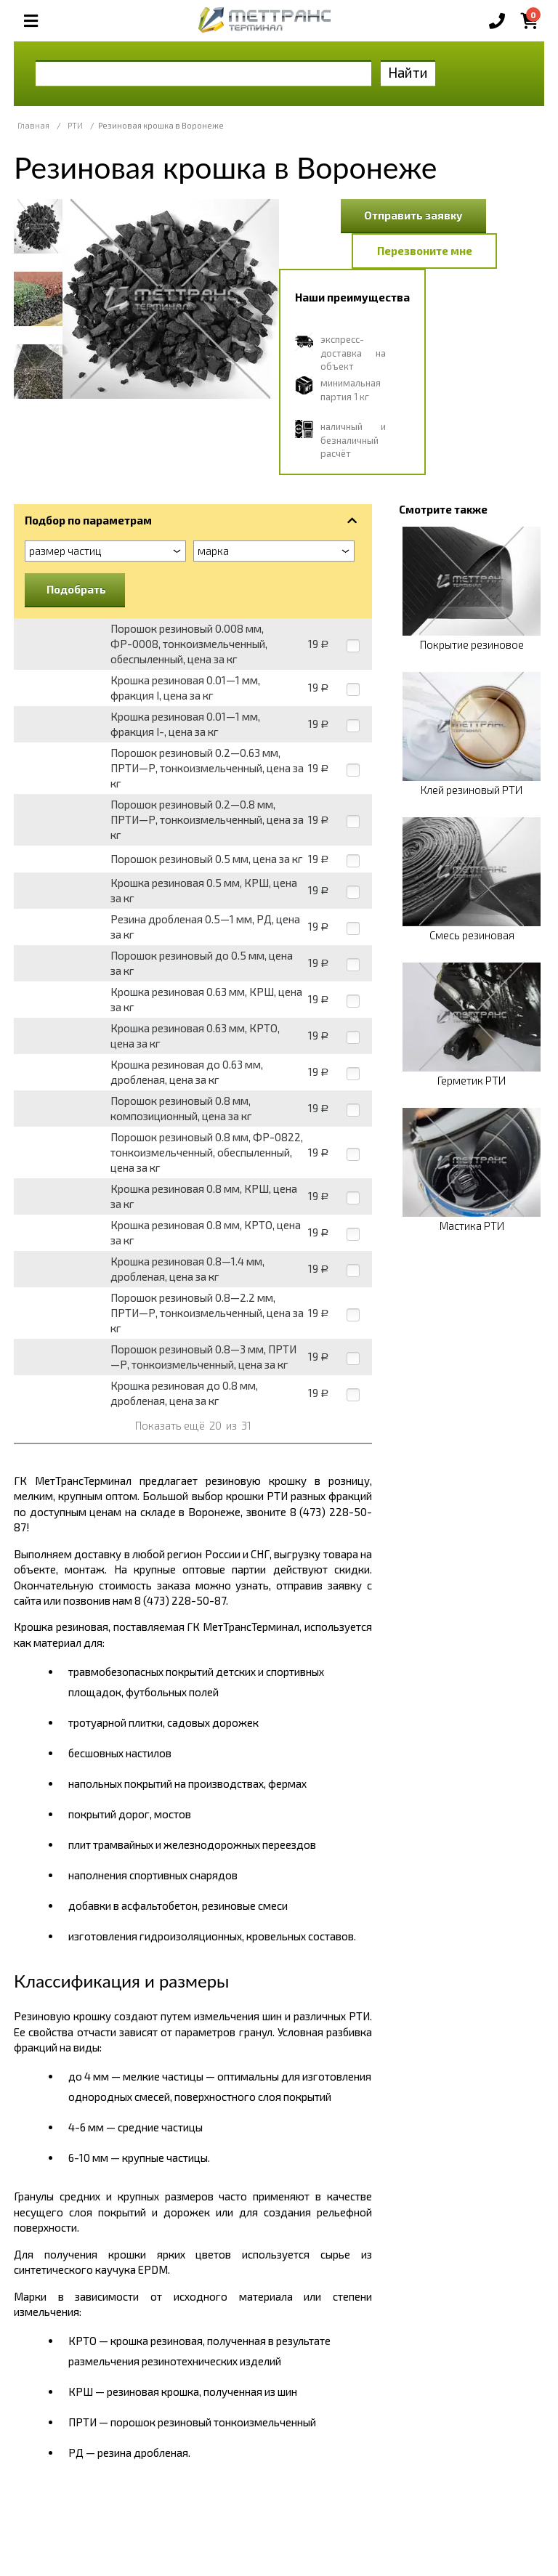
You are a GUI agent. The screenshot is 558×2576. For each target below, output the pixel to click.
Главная (33, 125)
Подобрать (76, 589)
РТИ (75, 125)
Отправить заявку (413, 215)
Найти (408, 72)
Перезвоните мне (424, 250)
